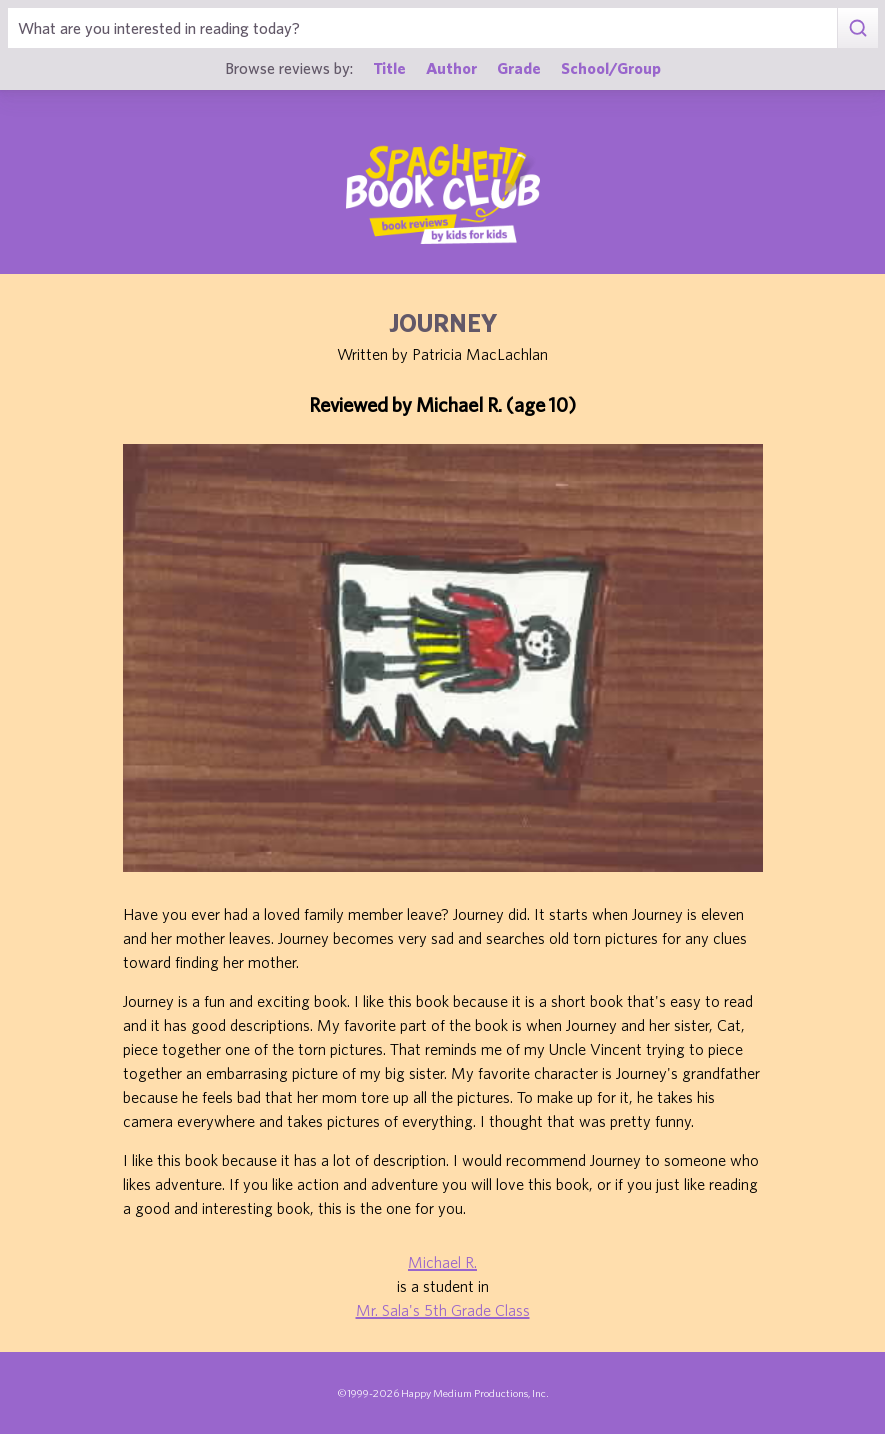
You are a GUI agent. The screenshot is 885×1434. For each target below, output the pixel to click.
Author (451, 67)
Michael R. (442, 1262)
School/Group (611, 67)
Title (389, 67)
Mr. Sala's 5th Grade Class (443, 1310)
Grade (519, 67)
